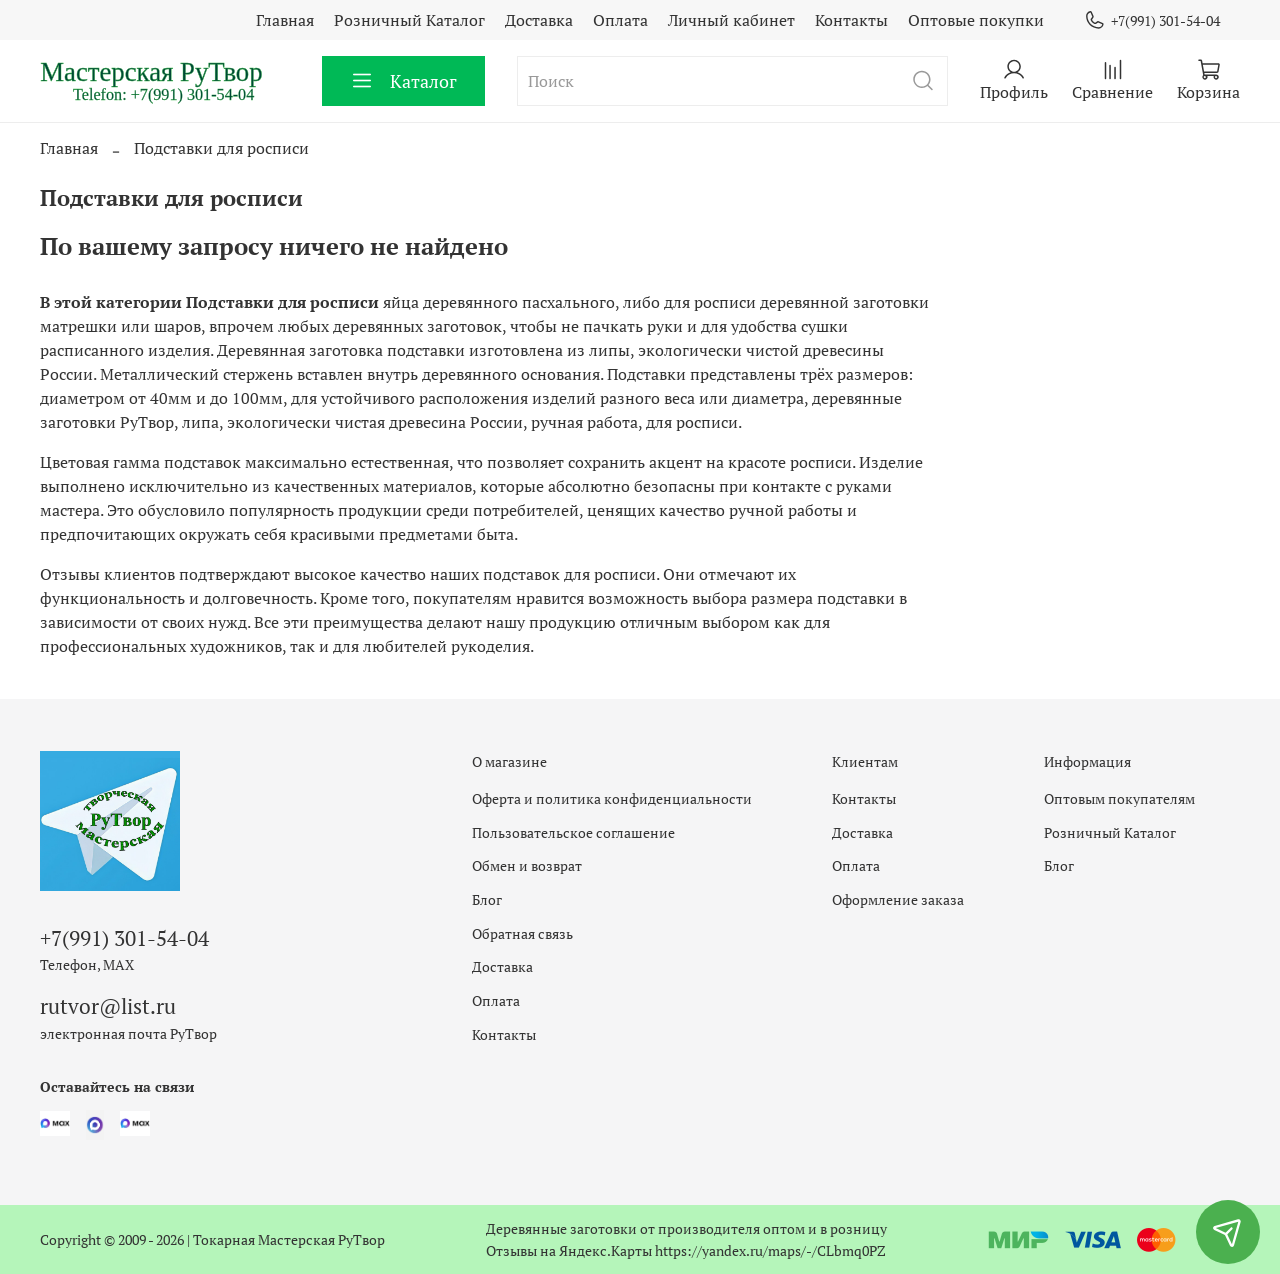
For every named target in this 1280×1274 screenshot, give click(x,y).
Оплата (620, 20)
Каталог (403, 81)
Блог (487, 899)
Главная (285, 20)
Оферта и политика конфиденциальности (612, 798)
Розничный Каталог (409, 20)
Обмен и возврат (527, 865)
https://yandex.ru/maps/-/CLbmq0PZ (770, 1250)
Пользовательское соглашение (573, 832)
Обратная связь (522, 933)
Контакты (851, 20)
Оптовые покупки (976, 20)
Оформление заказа (898, 899)
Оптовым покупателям (1119, 798)
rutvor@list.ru (108, 1006)
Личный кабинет (731, 20)
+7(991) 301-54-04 (1152, 20)
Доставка (539, 20)
